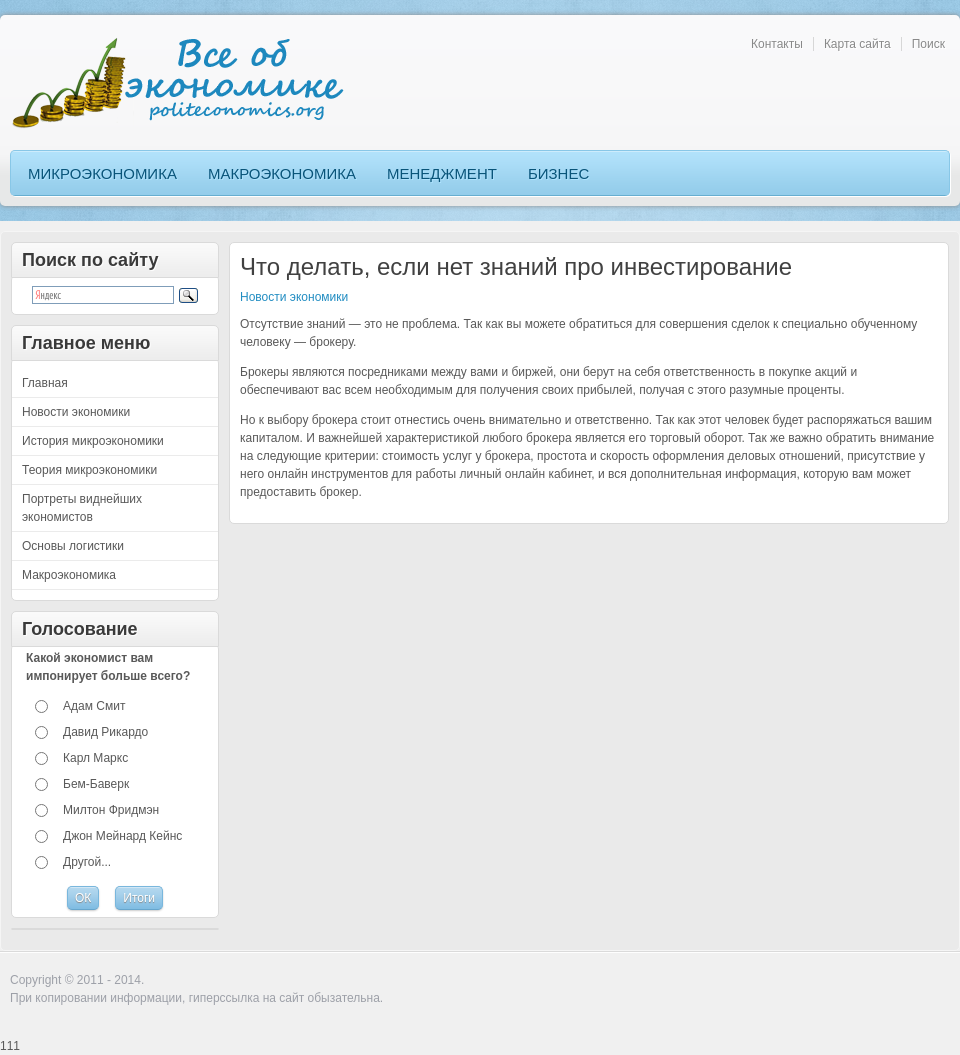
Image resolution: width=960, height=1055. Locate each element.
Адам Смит (94, 706)
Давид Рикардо (105, 732)
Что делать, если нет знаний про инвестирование (516, 266)
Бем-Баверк (96, 784)
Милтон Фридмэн (111, 810)
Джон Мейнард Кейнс (122, 836)
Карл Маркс (95, 758)
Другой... (87, 862)
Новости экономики (294, 297)
